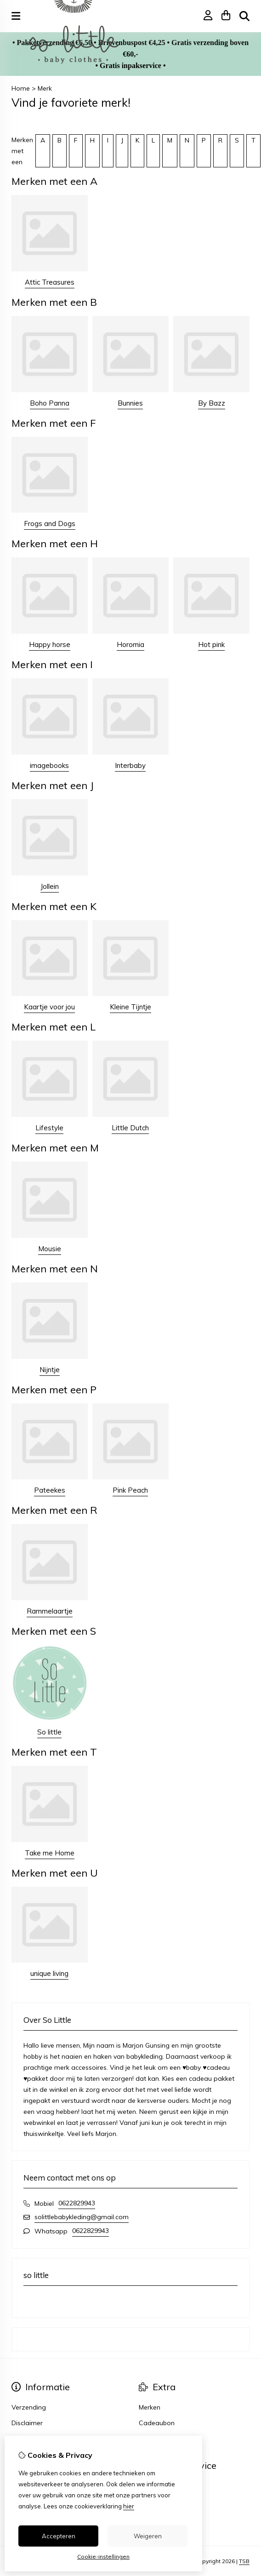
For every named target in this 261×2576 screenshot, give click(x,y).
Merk (45, 88)
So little (49, 1732)
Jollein (49, 886)
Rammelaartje (50, 1611)
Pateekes (49, 1490)
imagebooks (49, 765)
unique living (49, 1973)
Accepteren (58, 2536)
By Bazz (211, 403)
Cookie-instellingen (103, 2556)
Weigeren (148, 2536)
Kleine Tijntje (130, 1006)
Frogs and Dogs (49, 523)
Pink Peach (130, 1490)
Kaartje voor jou (49, 1006)
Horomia (130, 644)
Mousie (49, 1248)
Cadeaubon (157, 2423)
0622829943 (76, 2203)
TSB (244, 2561)
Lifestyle (49, 1127)
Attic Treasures (49, 282)
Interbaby (130, 765)
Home (20, 88)
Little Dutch (130, 1127)
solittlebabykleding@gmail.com (81, 2217)
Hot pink (211, 644)
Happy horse (49, 644)
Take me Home (49, 1853)
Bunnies (130, 403)
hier (128, 2506)
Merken (149, 2407)
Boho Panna (49, 403)
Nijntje (50, 1369)
